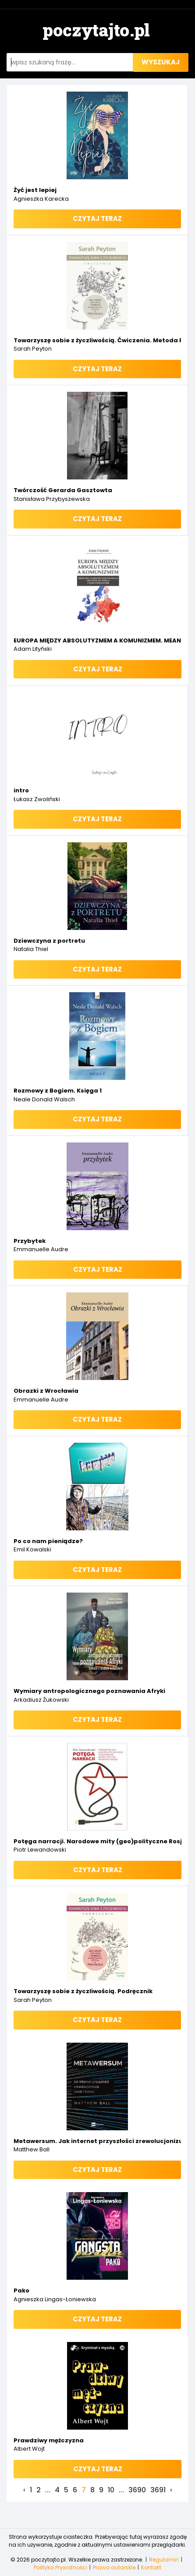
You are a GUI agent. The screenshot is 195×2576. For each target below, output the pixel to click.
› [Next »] (171, 2490)
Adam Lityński (33, 649)
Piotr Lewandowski (40, 1849)
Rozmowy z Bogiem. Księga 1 (58, 1090)
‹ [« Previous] (24, 2490)
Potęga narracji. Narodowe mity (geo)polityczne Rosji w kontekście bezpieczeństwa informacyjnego (97, 1841)
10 (111, 2490)
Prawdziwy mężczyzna (49, 2440)
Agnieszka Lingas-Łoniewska (55, 2299)
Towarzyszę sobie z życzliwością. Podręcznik (83, 1991)
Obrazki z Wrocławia (46, 1391)
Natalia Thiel (31, 949)
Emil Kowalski (32, 1549)
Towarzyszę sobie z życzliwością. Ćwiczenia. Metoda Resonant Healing (97, 340)
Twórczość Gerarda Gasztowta (63, 490)
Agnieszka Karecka (41, 199)
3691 (158, 2490)
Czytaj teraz (97, 218)
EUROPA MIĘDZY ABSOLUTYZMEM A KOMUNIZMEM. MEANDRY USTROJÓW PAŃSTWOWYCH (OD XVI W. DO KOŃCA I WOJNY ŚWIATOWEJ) (97, 640)
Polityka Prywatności (60, 2567)
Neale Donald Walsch (44, 1099)
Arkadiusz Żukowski (41, 1700)
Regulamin (164, 2559)
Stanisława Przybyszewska (52, 499)
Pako (21, 2290)
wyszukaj (161, 62)
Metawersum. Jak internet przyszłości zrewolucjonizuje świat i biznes (97, 2141)
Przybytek (30, 1241)
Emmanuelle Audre (41, 1249)
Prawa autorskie (114, 2567)
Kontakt (151, 2567)
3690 (137, 2490)
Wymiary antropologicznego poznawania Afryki (89, 1691)
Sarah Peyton (33, 348)
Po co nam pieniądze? (48, 1541)
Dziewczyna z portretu (49, 941)
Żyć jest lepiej (35, 190)
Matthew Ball (32, 2149)
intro (21, 790)
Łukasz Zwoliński (37, 799)
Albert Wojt (29, 2449)
